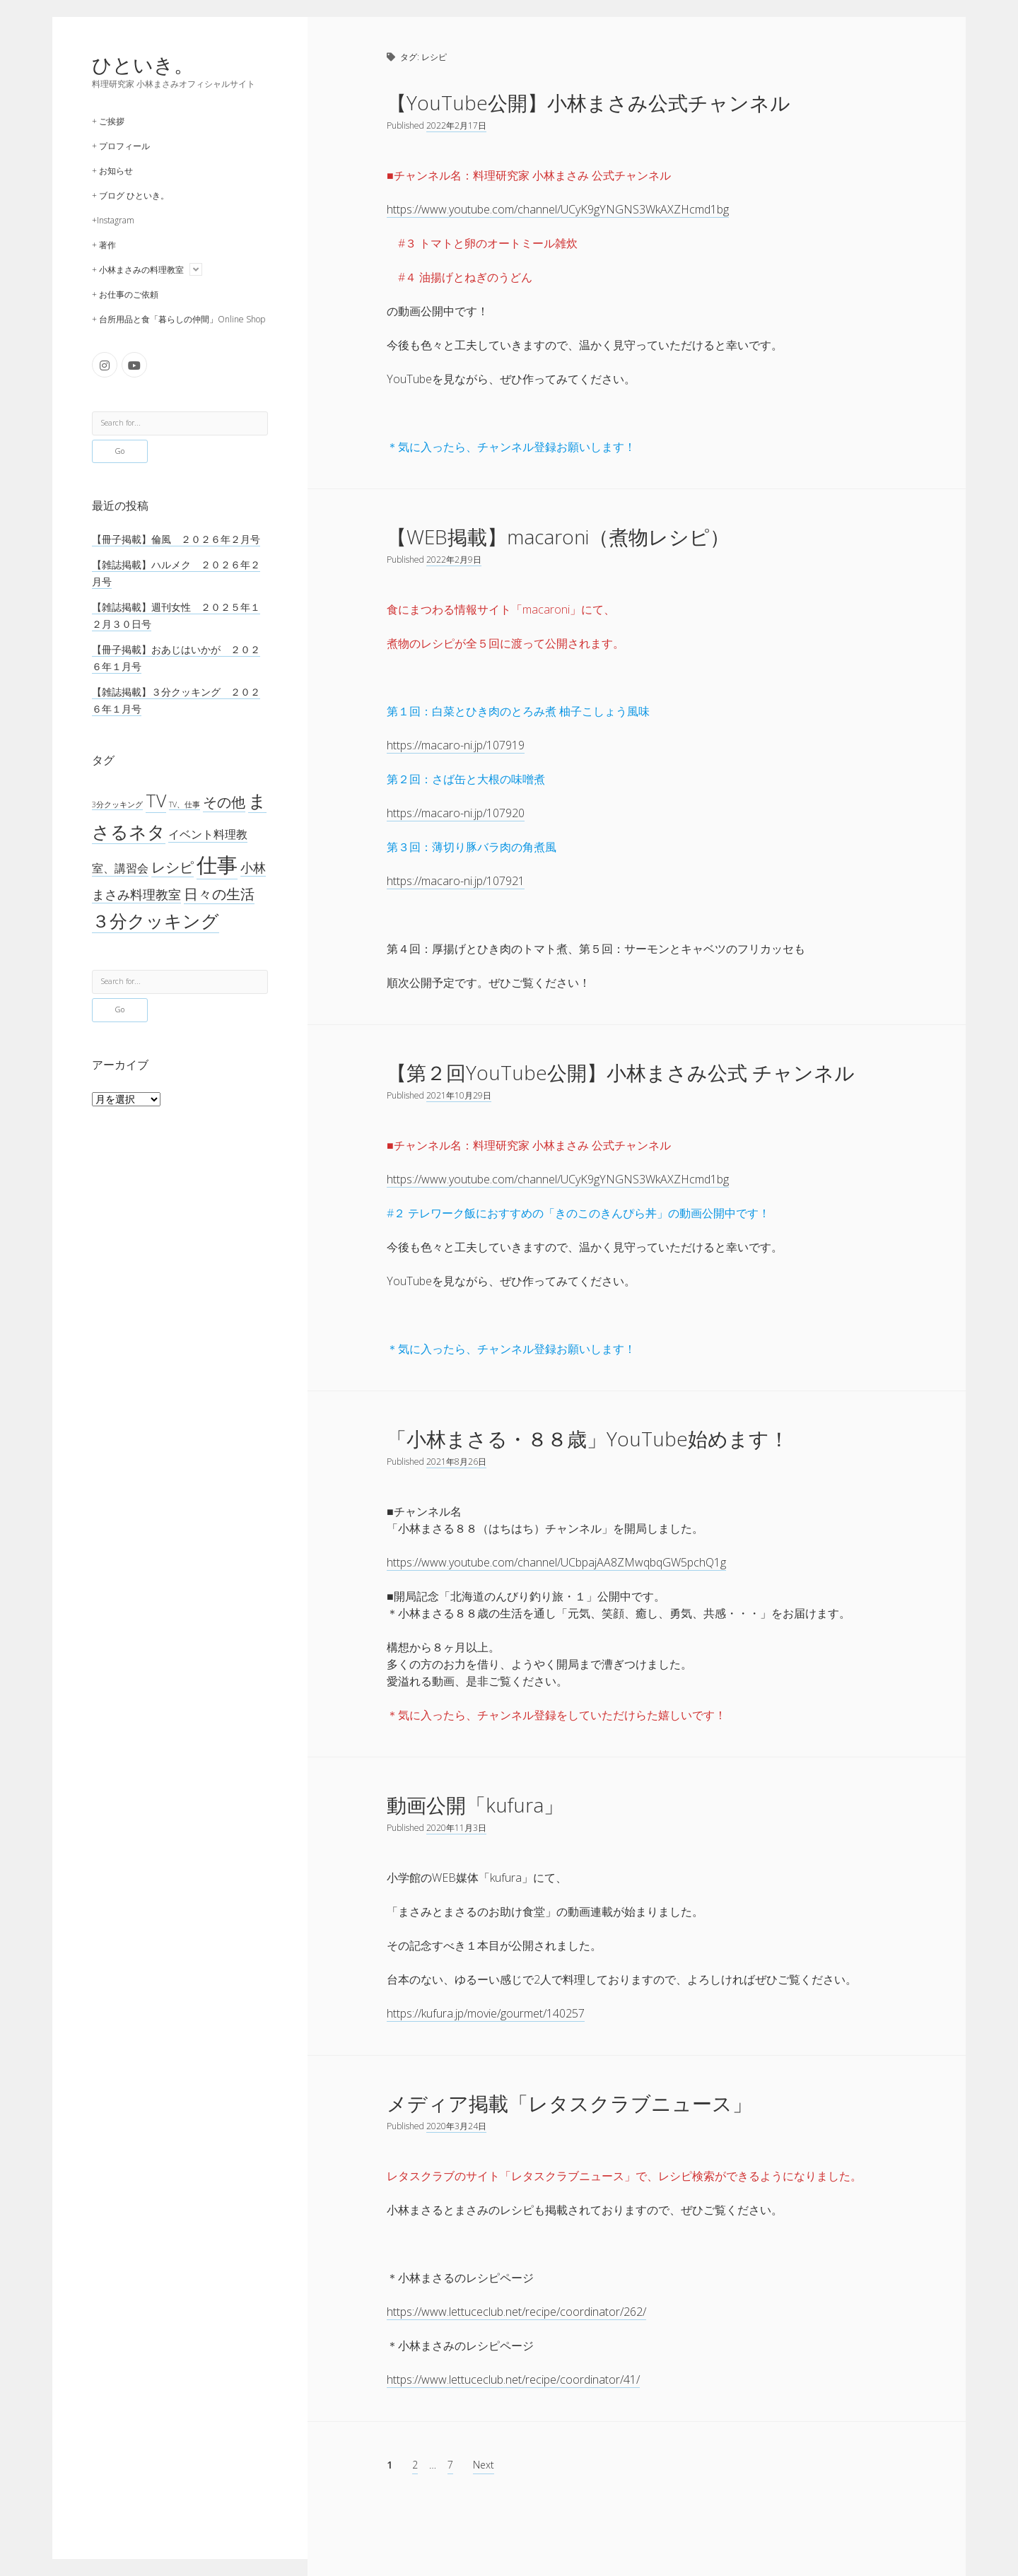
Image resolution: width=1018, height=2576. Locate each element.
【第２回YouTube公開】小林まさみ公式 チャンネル (621, 1072)
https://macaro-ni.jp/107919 (456, 745)
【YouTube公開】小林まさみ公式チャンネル (588, 102)
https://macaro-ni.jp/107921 (456, 881)
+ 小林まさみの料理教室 (138, 270)
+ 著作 (104, 245)
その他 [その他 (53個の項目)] (224, 802)
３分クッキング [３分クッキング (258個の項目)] (155, 920)
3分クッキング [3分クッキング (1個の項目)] (117, 804)
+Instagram (113, 220)
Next (483, 2464)
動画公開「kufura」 (475, 1804)
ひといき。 (143, 64)
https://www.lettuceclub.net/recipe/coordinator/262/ (516, 2311)
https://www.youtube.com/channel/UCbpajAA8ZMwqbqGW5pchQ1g (556, 1562)
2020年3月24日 (456, 2126)
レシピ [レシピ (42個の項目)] (172, 867)
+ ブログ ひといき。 (130, 195)
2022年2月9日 (453, 560)
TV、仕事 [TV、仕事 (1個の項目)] (184, 804)
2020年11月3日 (456, 1828)
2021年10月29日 (458, 1095)
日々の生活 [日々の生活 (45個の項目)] (219, 893)
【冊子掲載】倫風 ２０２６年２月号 (176, 539)
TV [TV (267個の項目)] (156, 800)
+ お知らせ (112, 171)
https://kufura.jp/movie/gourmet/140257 (486, 2013)
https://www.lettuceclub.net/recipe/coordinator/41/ (513, 2379)
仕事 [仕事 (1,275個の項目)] (217, 864)
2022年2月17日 (456, 125)
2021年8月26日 (456, 1462)
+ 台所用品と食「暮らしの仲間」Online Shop (178, 319)
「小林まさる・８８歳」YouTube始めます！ (588, 1438)
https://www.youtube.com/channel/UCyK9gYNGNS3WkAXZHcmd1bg (558, 209)
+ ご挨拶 (108, 121)
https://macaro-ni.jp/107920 (456, 813)
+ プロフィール (121, 146)
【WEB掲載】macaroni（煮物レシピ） (558, 536)
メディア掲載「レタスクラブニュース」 (569, 2103)
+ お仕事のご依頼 (125, 294)
